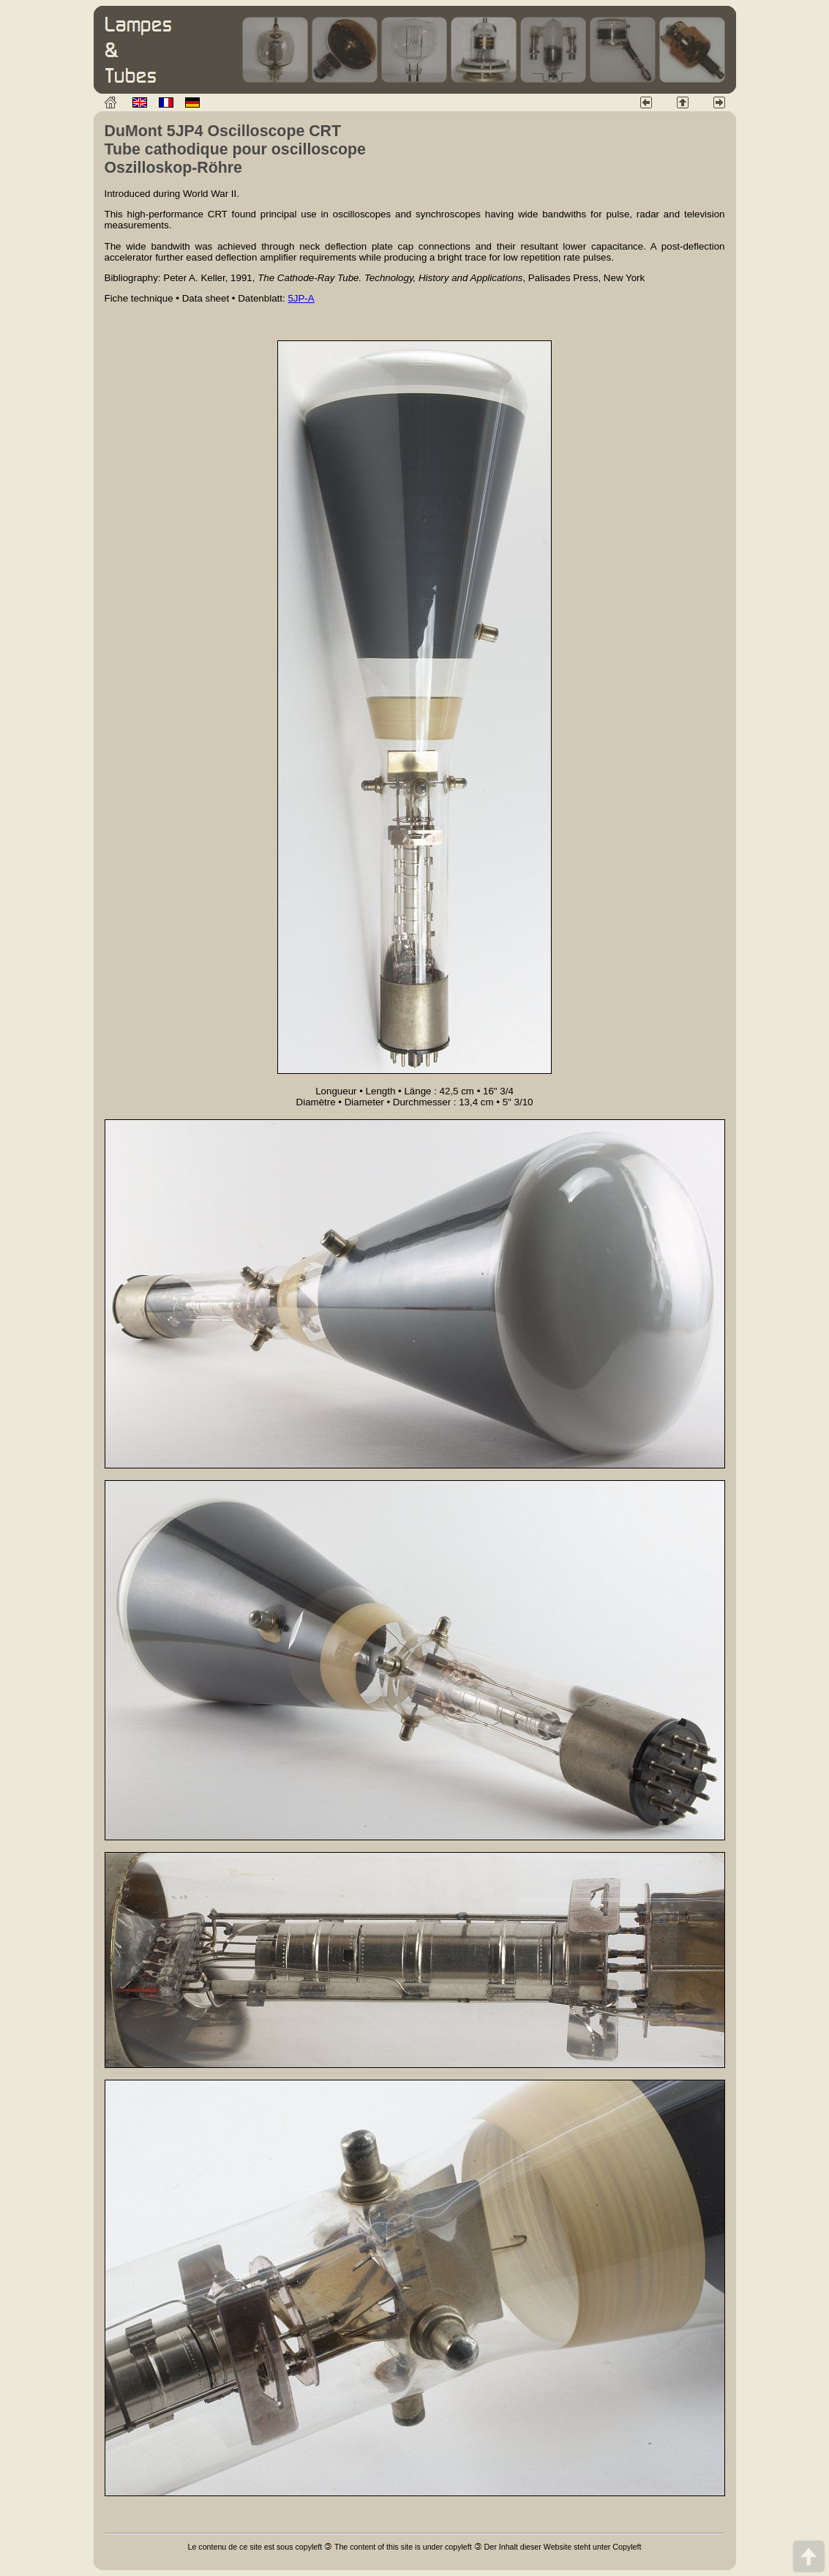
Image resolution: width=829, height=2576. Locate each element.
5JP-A (301, 298)
